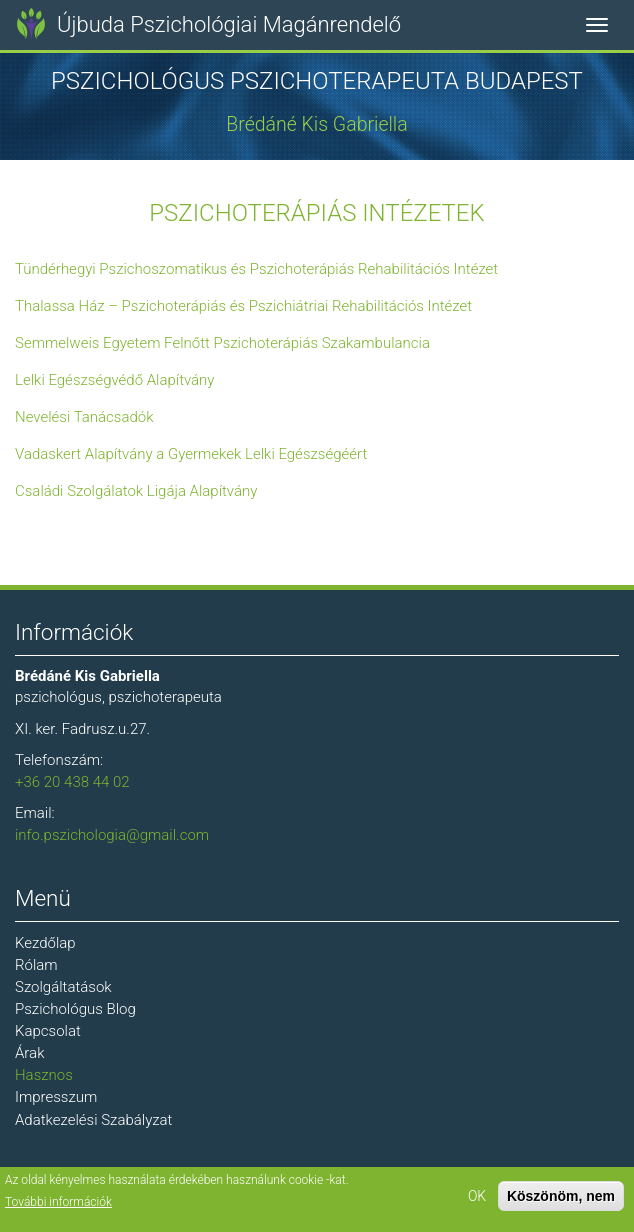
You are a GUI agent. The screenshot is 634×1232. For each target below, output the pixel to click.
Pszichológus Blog (75, 1009)
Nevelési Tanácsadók (84, 417)
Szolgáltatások (63, 987)
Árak (30, 1053)
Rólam (36, 965)
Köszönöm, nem (561, 1198)
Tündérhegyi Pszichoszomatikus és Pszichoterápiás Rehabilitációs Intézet (256, 269)
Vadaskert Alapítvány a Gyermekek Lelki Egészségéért (191, 454)
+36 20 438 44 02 (72, 782)
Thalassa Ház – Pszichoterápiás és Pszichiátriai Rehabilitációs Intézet (243, 306)
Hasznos (44, 1075)
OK (477, 1198)
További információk (58, 1204)
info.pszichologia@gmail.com (112, 835)
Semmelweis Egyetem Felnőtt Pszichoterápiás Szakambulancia (222, 343)
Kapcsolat (48, 1031)
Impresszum (56, 1097)
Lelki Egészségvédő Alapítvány (115, 380)
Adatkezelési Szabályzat (93, 1120)
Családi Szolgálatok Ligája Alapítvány (136, 491)
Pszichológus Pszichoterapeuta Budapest (317, 81)
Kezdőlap (45, 943)
